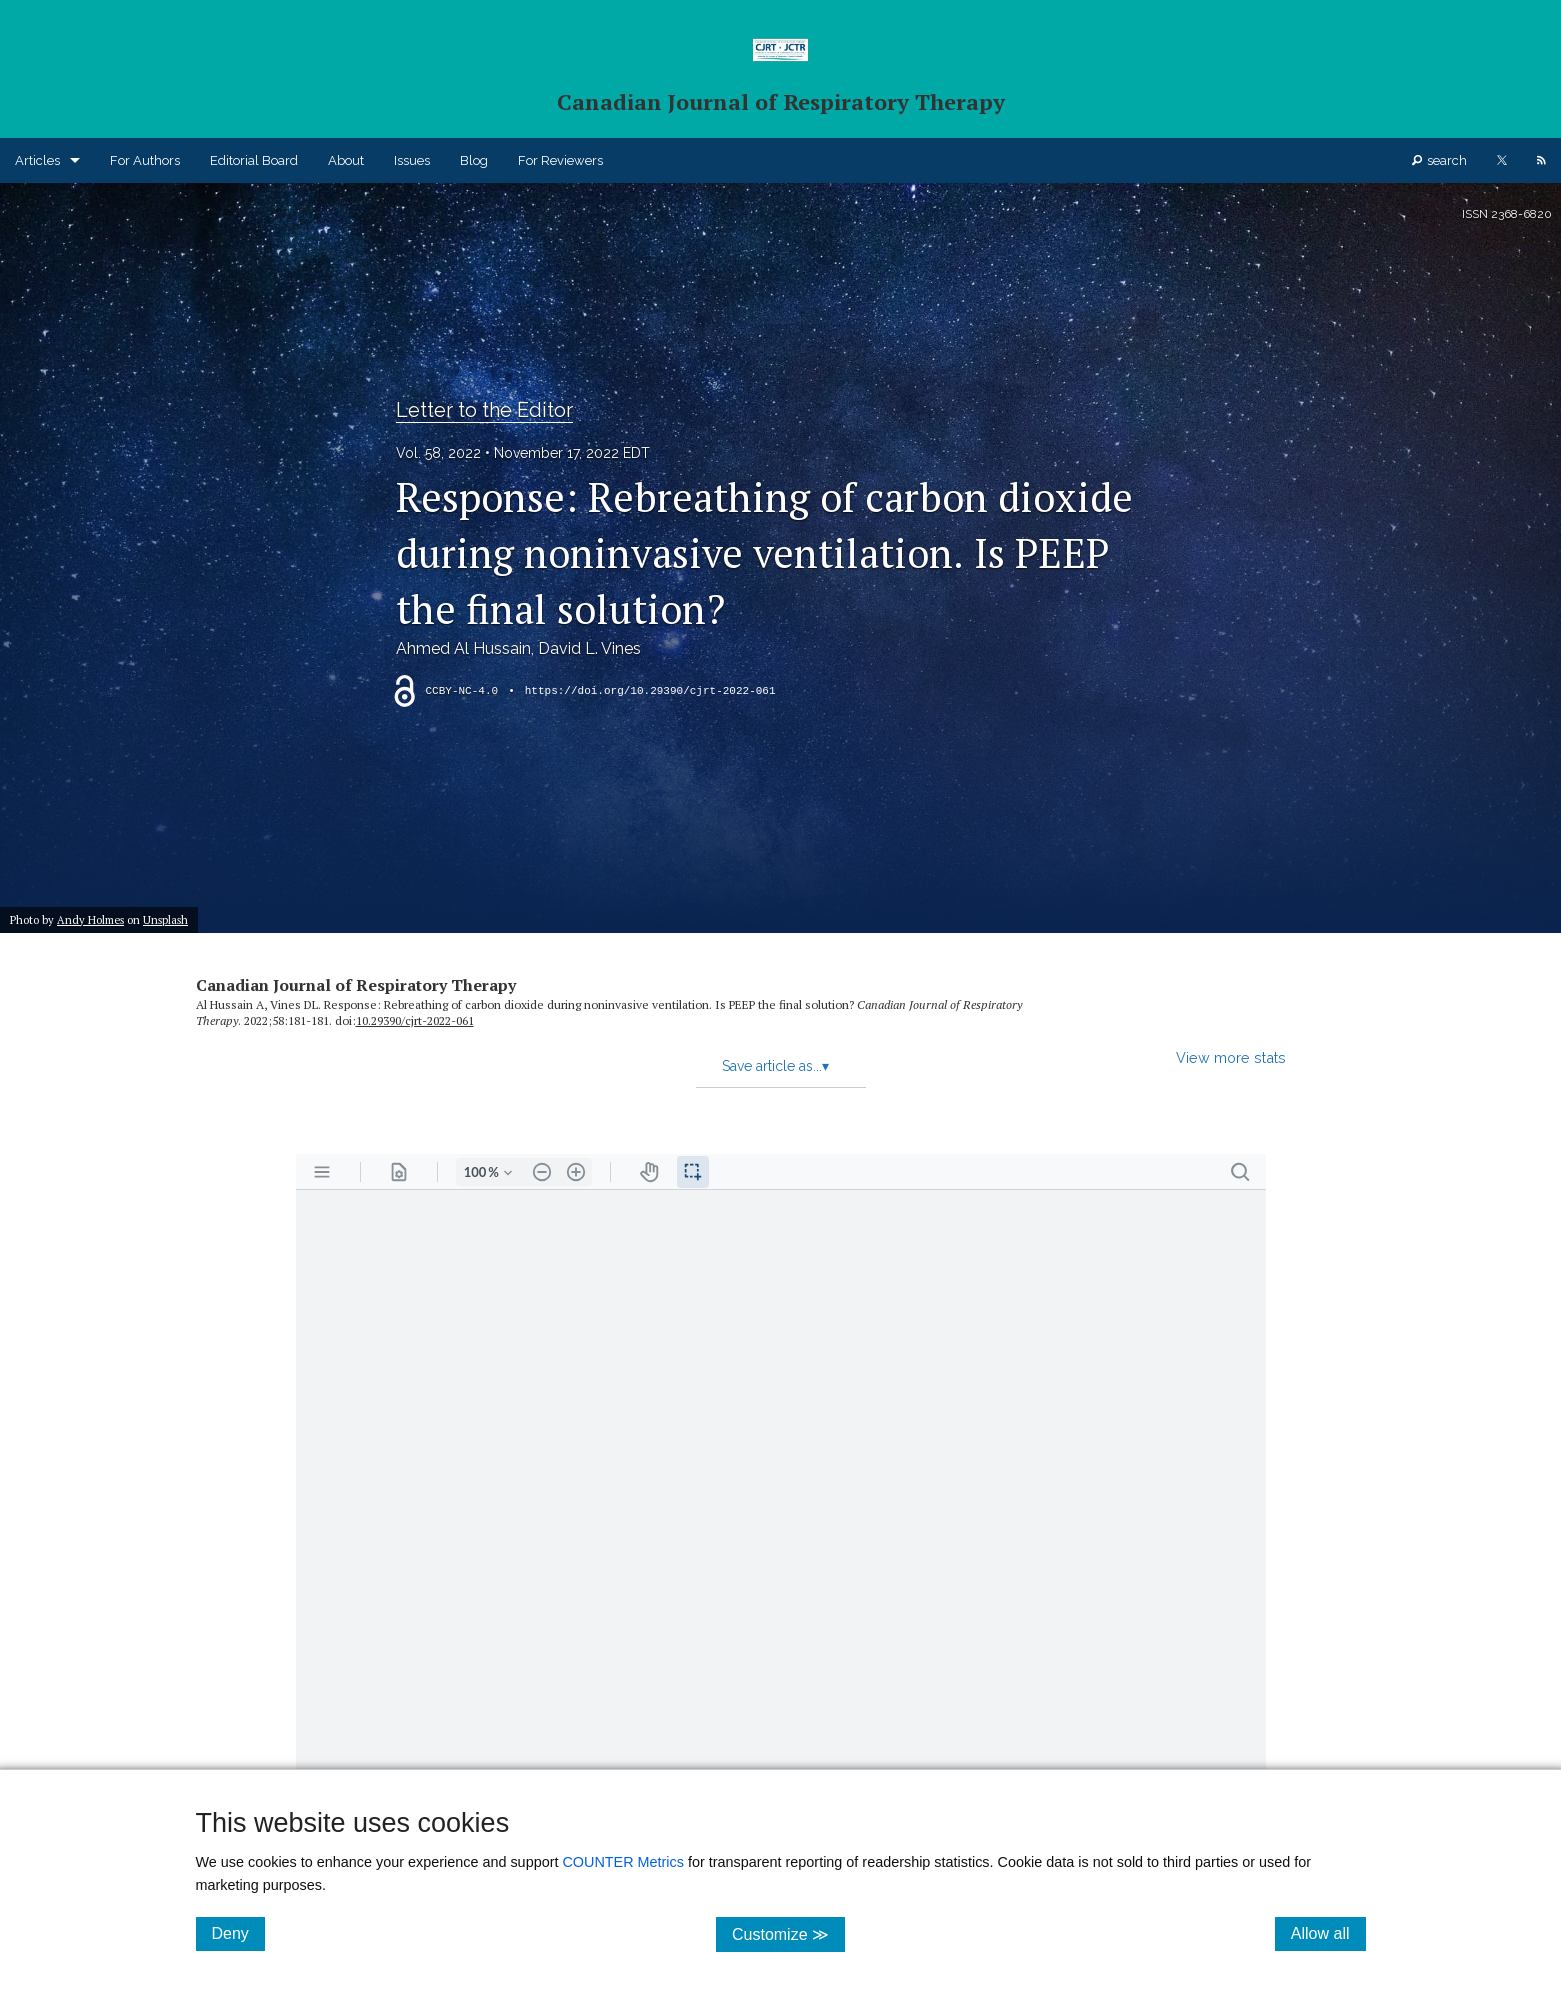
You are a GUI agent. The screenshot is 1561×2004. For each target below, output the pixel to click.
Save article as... (775, 1066)
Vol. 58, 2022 (438, 453)
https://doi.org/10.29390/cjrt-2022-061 (650, 691)
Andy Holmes (90, 919)
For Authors (145, 160)
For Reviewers (560, 160)
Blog (474, 160)
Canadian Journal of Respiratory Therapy (356, 985)
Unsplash (165, 919)
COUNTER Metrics (623, 1862)
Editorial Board (254, 160)
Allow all (1328, 1933)
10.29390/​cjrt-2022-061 (415, 1020)
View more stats (1231, 1057)
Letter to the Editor (484, 410)
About (346, 160)
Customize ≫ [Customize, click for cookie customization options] (788, 1933)
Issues (412, 160)
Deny (238, 1933)
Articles (37, 160)
